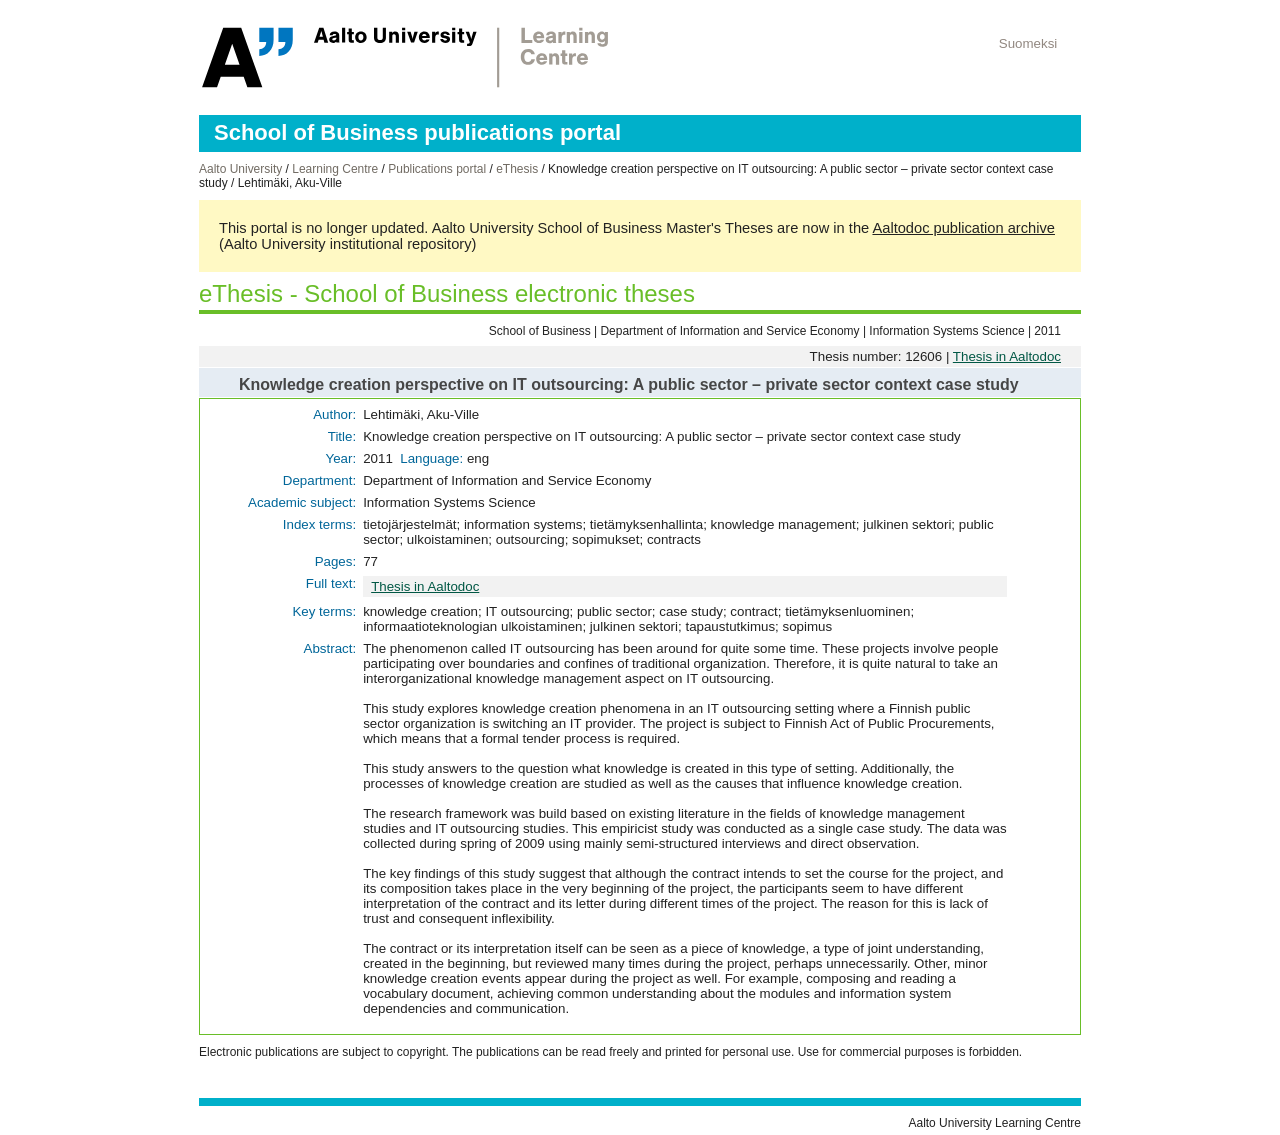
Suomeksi (1028, 43)
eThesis (517, 169)
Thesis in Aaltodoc (1007, 356)
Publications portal (437, 169)
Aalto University (240, 169)
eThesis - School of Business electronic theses (447, 293)
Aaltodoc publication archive (963, 228)
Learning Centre (335, 169)
